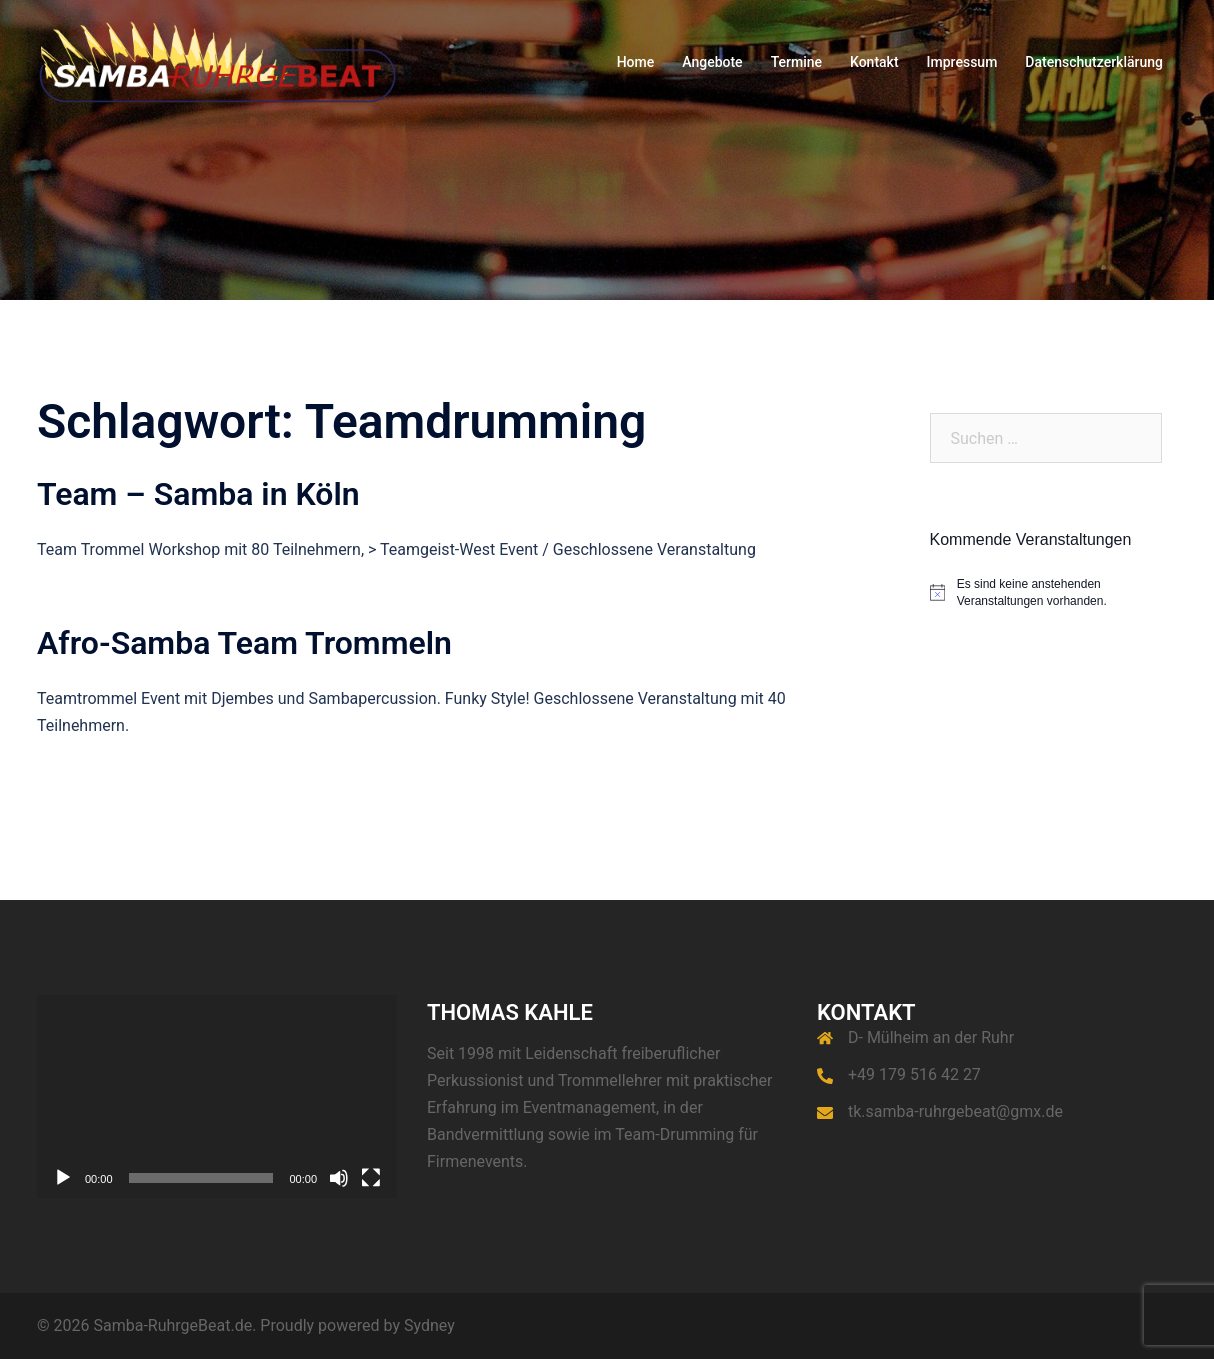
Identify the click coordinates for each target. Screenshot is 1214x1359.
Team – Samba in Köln (198, 494)
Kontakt (874, 62)
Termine (796, 62)
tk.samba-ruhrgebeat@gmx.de (955, 1111)
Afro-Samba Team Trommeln (244, 643)
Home (636, 62)
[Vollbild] (371, 1178)
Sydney (429, 1325)
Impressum (962, 62)
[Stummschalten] (339, 1178)
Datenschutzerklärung (1094, 62)
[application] (217, 1096)
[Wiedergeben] (63, 1178)
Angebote (712, 62)
